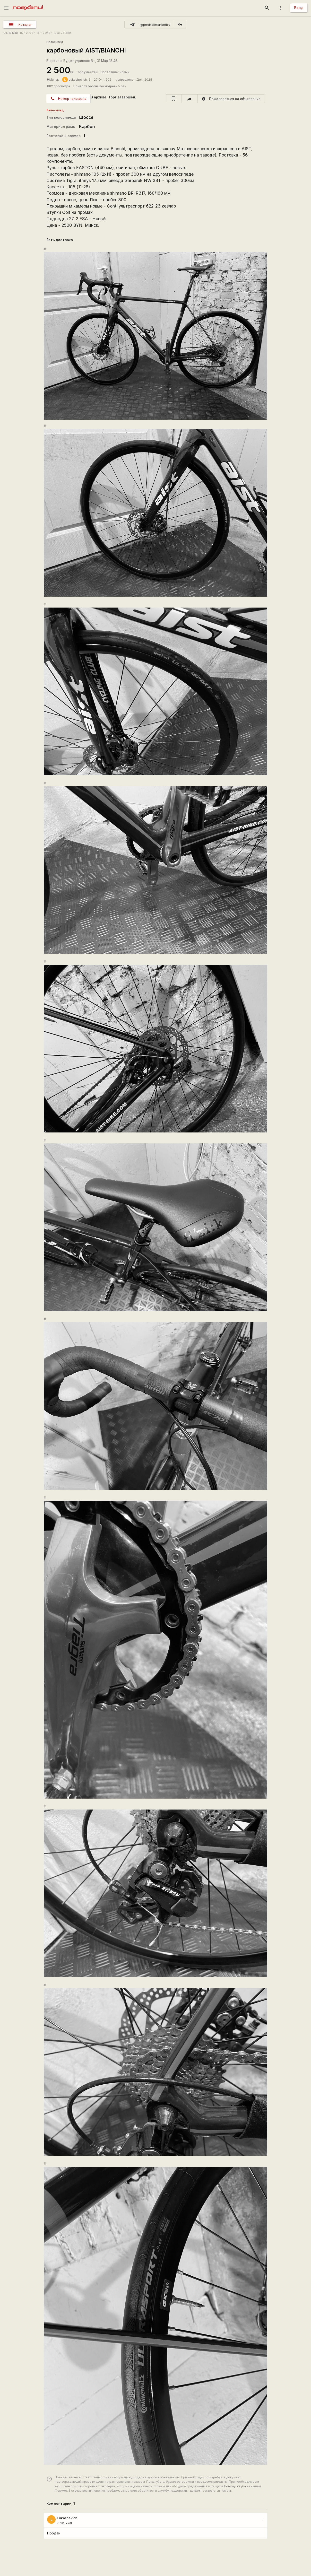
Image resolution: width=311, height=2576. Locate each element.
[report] (231, 98)
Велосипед (54, 42)
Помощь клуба (235, 2486)
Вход (298, 8)
